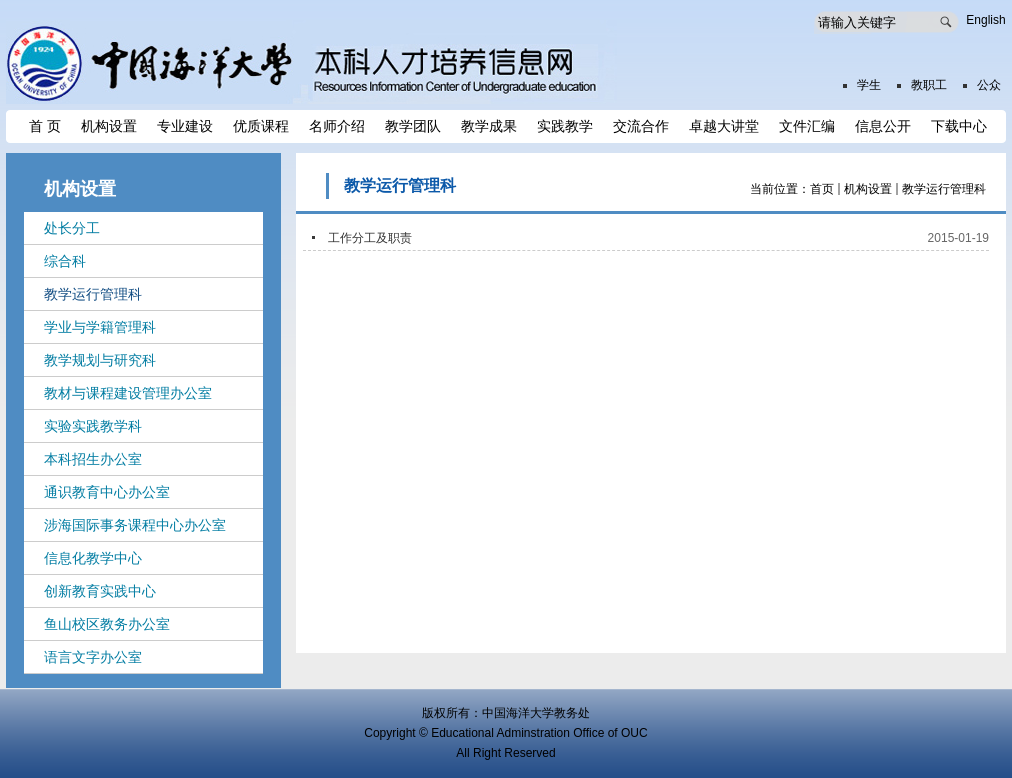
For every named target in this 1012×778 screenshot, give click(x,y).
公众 (989, 85)
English (985, 20)
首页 (822, 189)
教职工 (929, 85)
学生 (869, 85)
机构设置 (868, 189)
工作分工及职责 (370, 238)
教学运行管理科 (944, 189)
